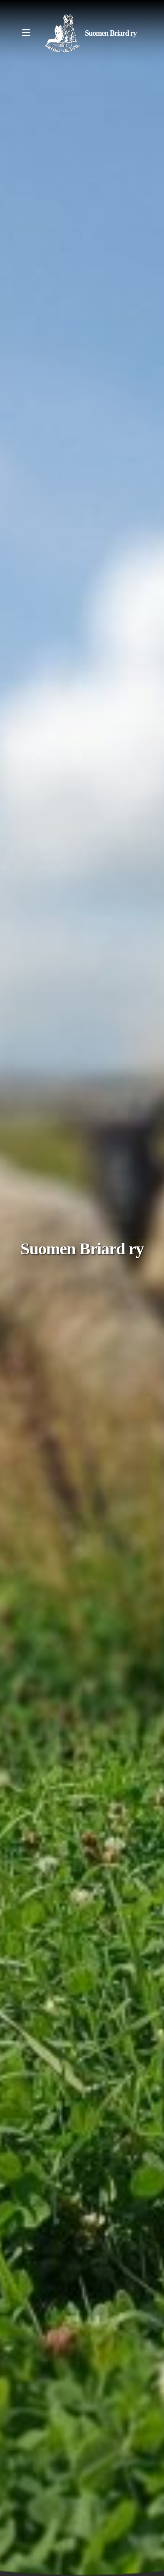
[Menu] (25, 33)
